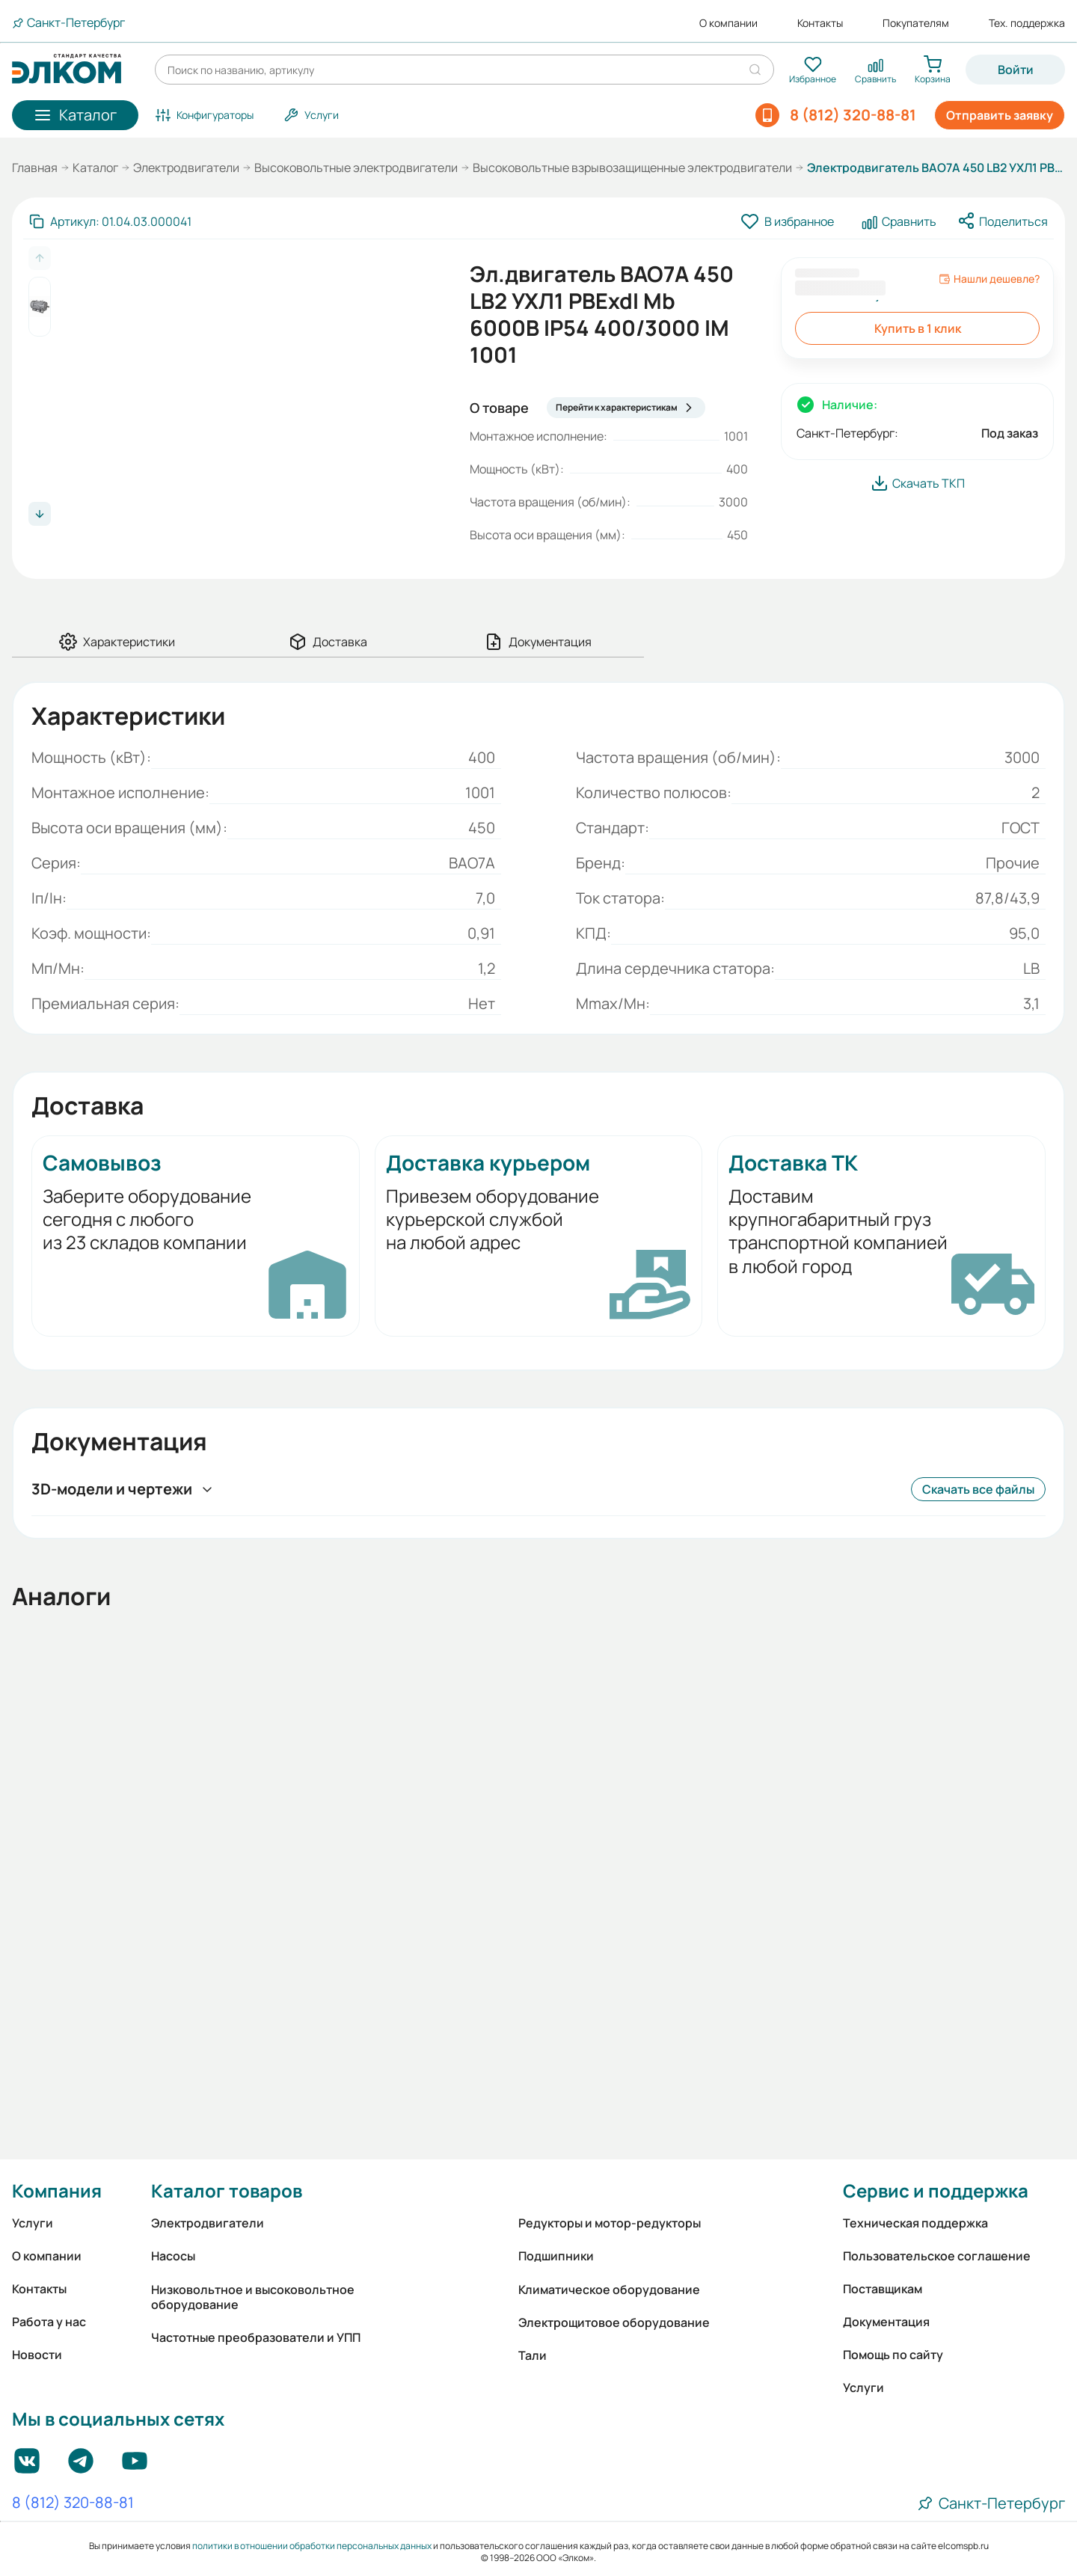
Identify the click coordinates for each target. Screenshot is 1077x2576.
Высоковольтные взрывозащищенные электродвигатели (632, 168)
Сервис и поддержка (935, 2190)
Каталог (95, 168)
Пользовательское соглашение (937, 2255)
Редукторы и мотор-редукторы (609, 2222)
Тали (532, 2355)
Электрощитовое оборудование (614, 2322)
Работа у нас (49, 2321)
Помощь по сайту (893, 2354)
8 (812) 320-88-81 (73, 2503)
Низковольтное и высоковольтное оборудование (253, 2297)
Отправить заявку (999, 115)
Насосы (173, 2255)
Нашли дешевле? (989, 279)
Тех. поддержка (1027, 23)
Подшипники (556, 2255)
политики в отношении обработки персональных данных (312, 2545)
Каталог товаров (226, 2190)
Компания (57, 2190)
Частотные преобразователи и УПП (255, 2337)
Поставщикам (882, 2288)
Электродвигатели (186, 168)
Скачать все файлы (978, 1489)
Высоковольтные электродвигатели (356, 168)
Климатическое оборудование (609, 2289)
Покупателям (916, 23)
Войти (1016, 69)
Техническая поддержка (915, 2222)
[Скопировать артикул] (110, 221)
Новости (37, 2354)
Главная (35, 168)
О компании (728, 23)
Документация (886, 2321)
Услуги (32, 2222)
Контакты (820, 23)
